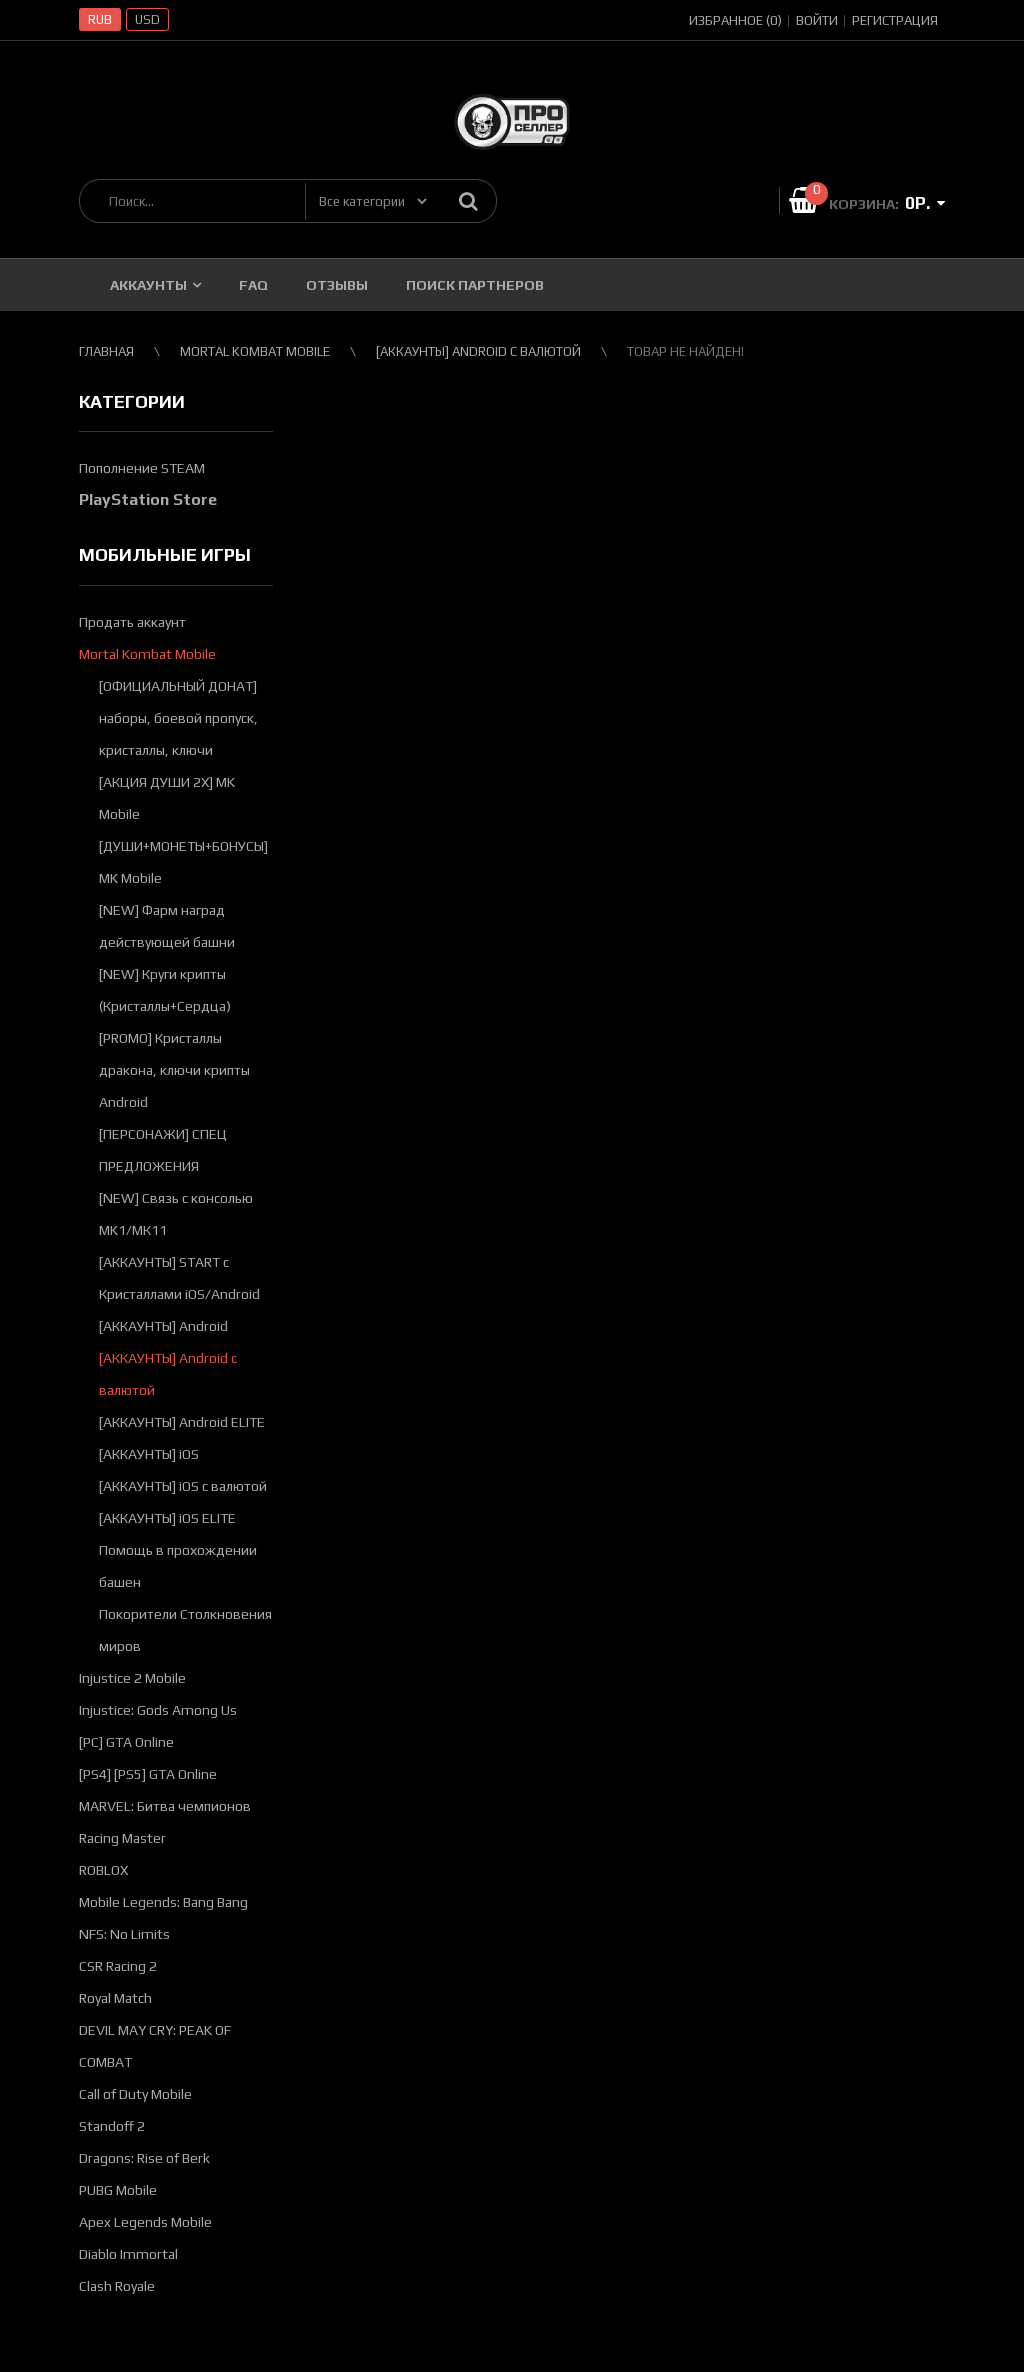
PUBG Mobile (118, 2190)
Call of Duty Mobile (135, 2094)
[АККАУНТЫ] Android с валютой (478, 351)
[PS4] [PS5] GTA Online (148, 1774)
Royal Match (115, 1998)
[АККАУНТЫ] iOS (149, 1454)
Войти (817, 20)
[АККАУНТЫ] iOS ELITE (167, 1518)
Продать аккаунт (132, 622)
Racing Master (122, 1838)
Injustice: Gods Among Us (158, 1710)
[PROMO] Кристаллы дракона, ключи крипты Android (174, 1070)
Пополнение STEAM (142, 468)
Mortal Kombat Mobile (147, 654)
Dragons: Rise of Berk (144, 2158)
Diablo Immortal (128, 2254)
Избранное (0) (735, 20)
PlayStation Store (148, 499)
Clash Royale (117, 2286)
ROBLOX (103, 1870)
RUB (100, 19)
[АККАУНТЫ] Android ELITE (182, 1422)
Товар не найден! (685, 351)
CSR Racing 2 (118, 1966)
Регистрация (895, 20)
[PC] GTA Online (126, 1742)
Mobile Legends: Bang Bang (163, 1902)
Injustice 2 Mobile (132, 1678)
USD (147, 19)
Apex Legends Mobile (145, 2222)
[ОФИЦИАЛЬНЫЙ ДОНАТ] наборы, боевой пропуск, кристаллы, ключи (178, 718)
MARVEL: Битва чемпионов (165, 1806)
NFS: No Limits (124, 1934)
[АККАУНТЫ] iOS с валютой (183, 1486)
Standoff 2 (112, 2126)
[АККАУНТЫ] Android (163, 1326)
